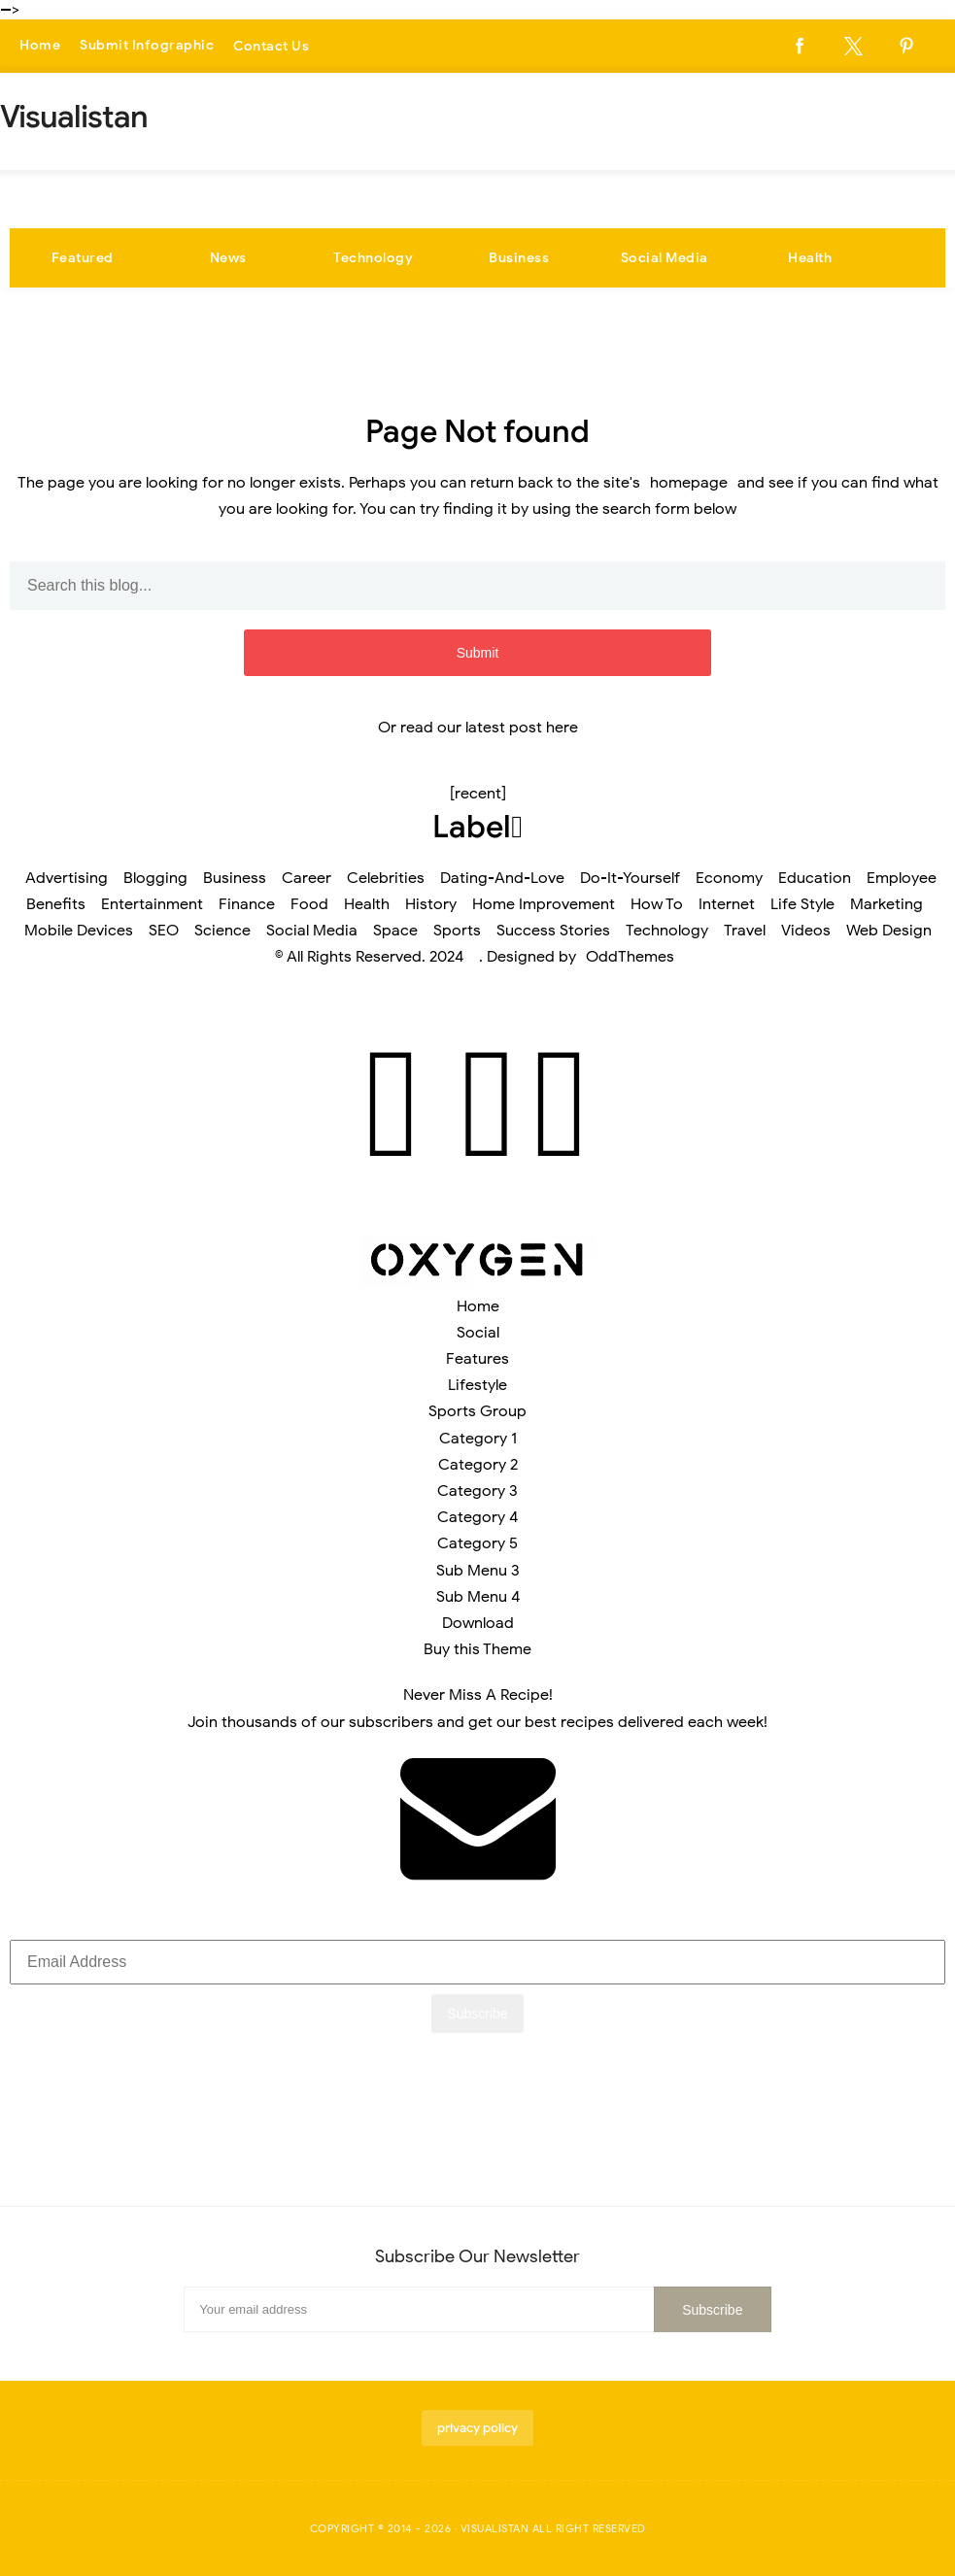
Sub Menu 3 (478, 1570)
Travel (745, 930)
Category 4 (477, 1517)
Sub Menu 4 (478, 1597)
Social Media (664, 258)
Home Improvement (543, 904)
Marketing (886, 904)
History (431, 904)
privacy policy (477, 2428)
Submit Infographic (147, 46)
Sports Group (477, 1411)
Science (222, 930)
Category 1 (478, 1438)
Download (478, 1623)
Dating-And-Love (502, 878)
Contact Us (271, 46)
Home (39, 46)
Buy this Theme (477, 1649)
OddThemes (630, 956)
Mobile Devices (78, 930)
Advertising (66, 878)
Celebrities (386, 878)
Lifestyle (477, 1385)
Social (478, 1332)
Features (477, 1359)
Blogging (155, 878)
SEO (164, 930)
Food (309, 904)
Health (810, 258)
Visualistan (494, 2528)
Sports (457, 930)
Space (395, 930)
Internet (727, 904)
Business (519, 258)
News (228, 258)
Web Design (889, 930)
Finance (247, 904)
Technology (373, 258)
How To (657, 904)
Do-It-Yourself (630, 878)
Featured (82, 258)
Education (814, 878)
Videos (806, 930)
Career (306, 878)
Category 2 (478, 1464)
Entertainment (152, 904)
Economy (729, 878)
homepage (689, 482)
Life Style (802, 904)
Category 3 (477, 1491)
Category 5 (477, 1543)
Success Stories (553, 930)
